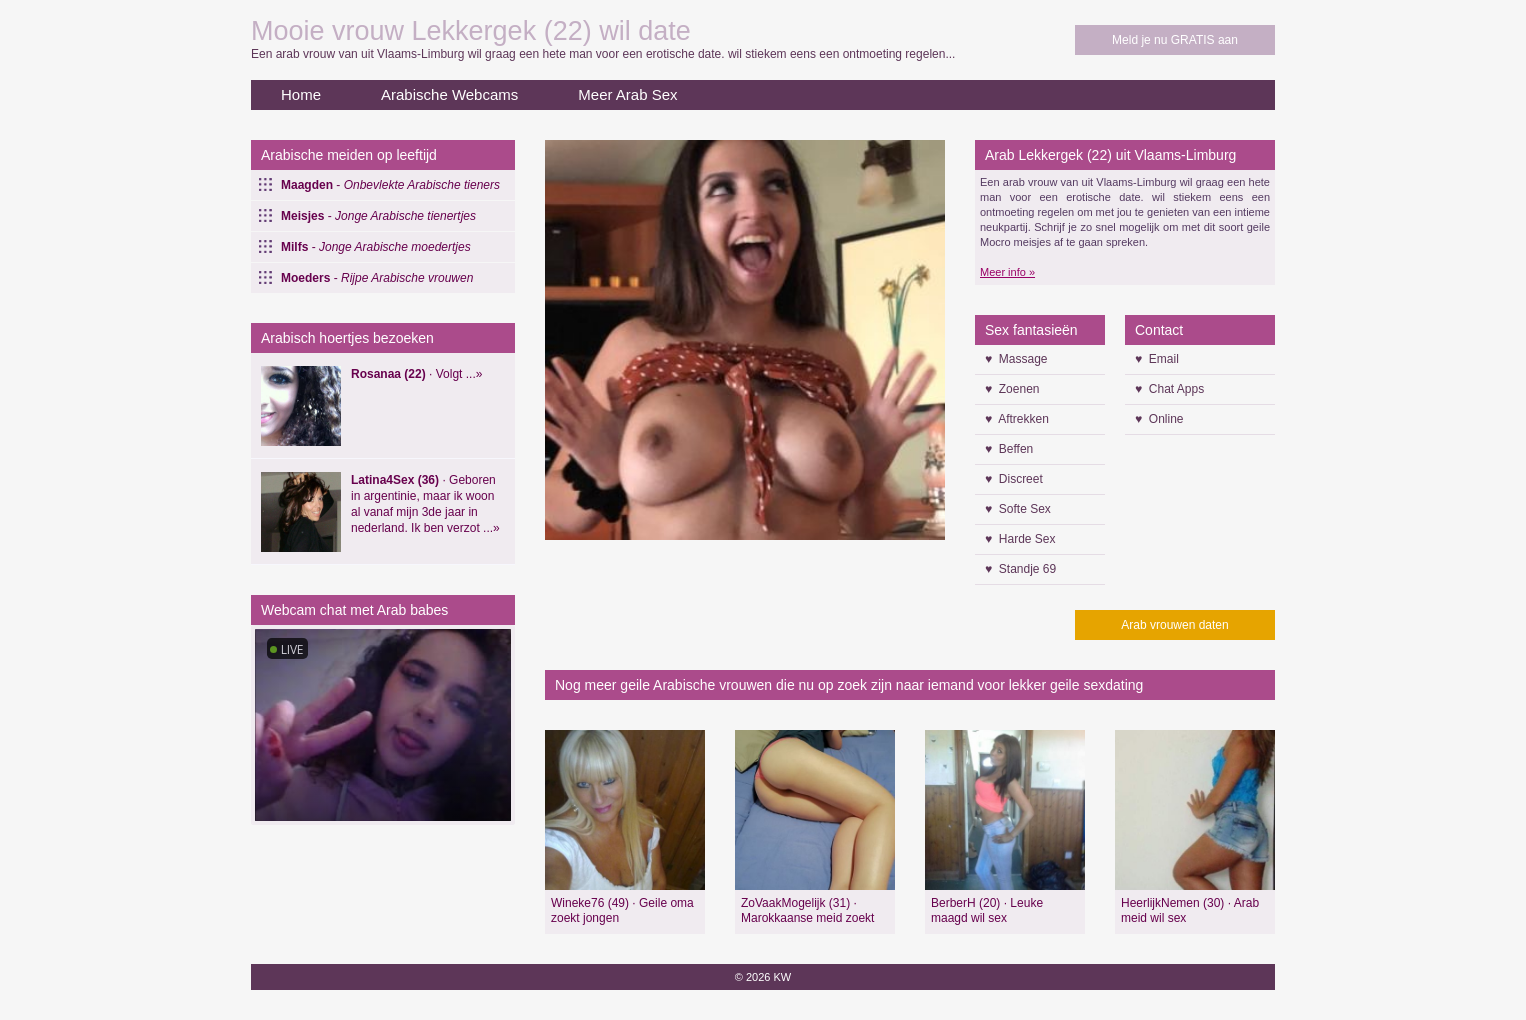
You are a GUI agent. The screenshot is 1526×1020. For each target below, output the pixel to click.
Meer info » (1007, 272)
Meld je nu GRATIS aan (1175, 40)
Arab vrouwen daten (1174, 625)
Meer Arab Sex (627, 94)
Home (301, 94)
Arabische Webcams (449, 94)
